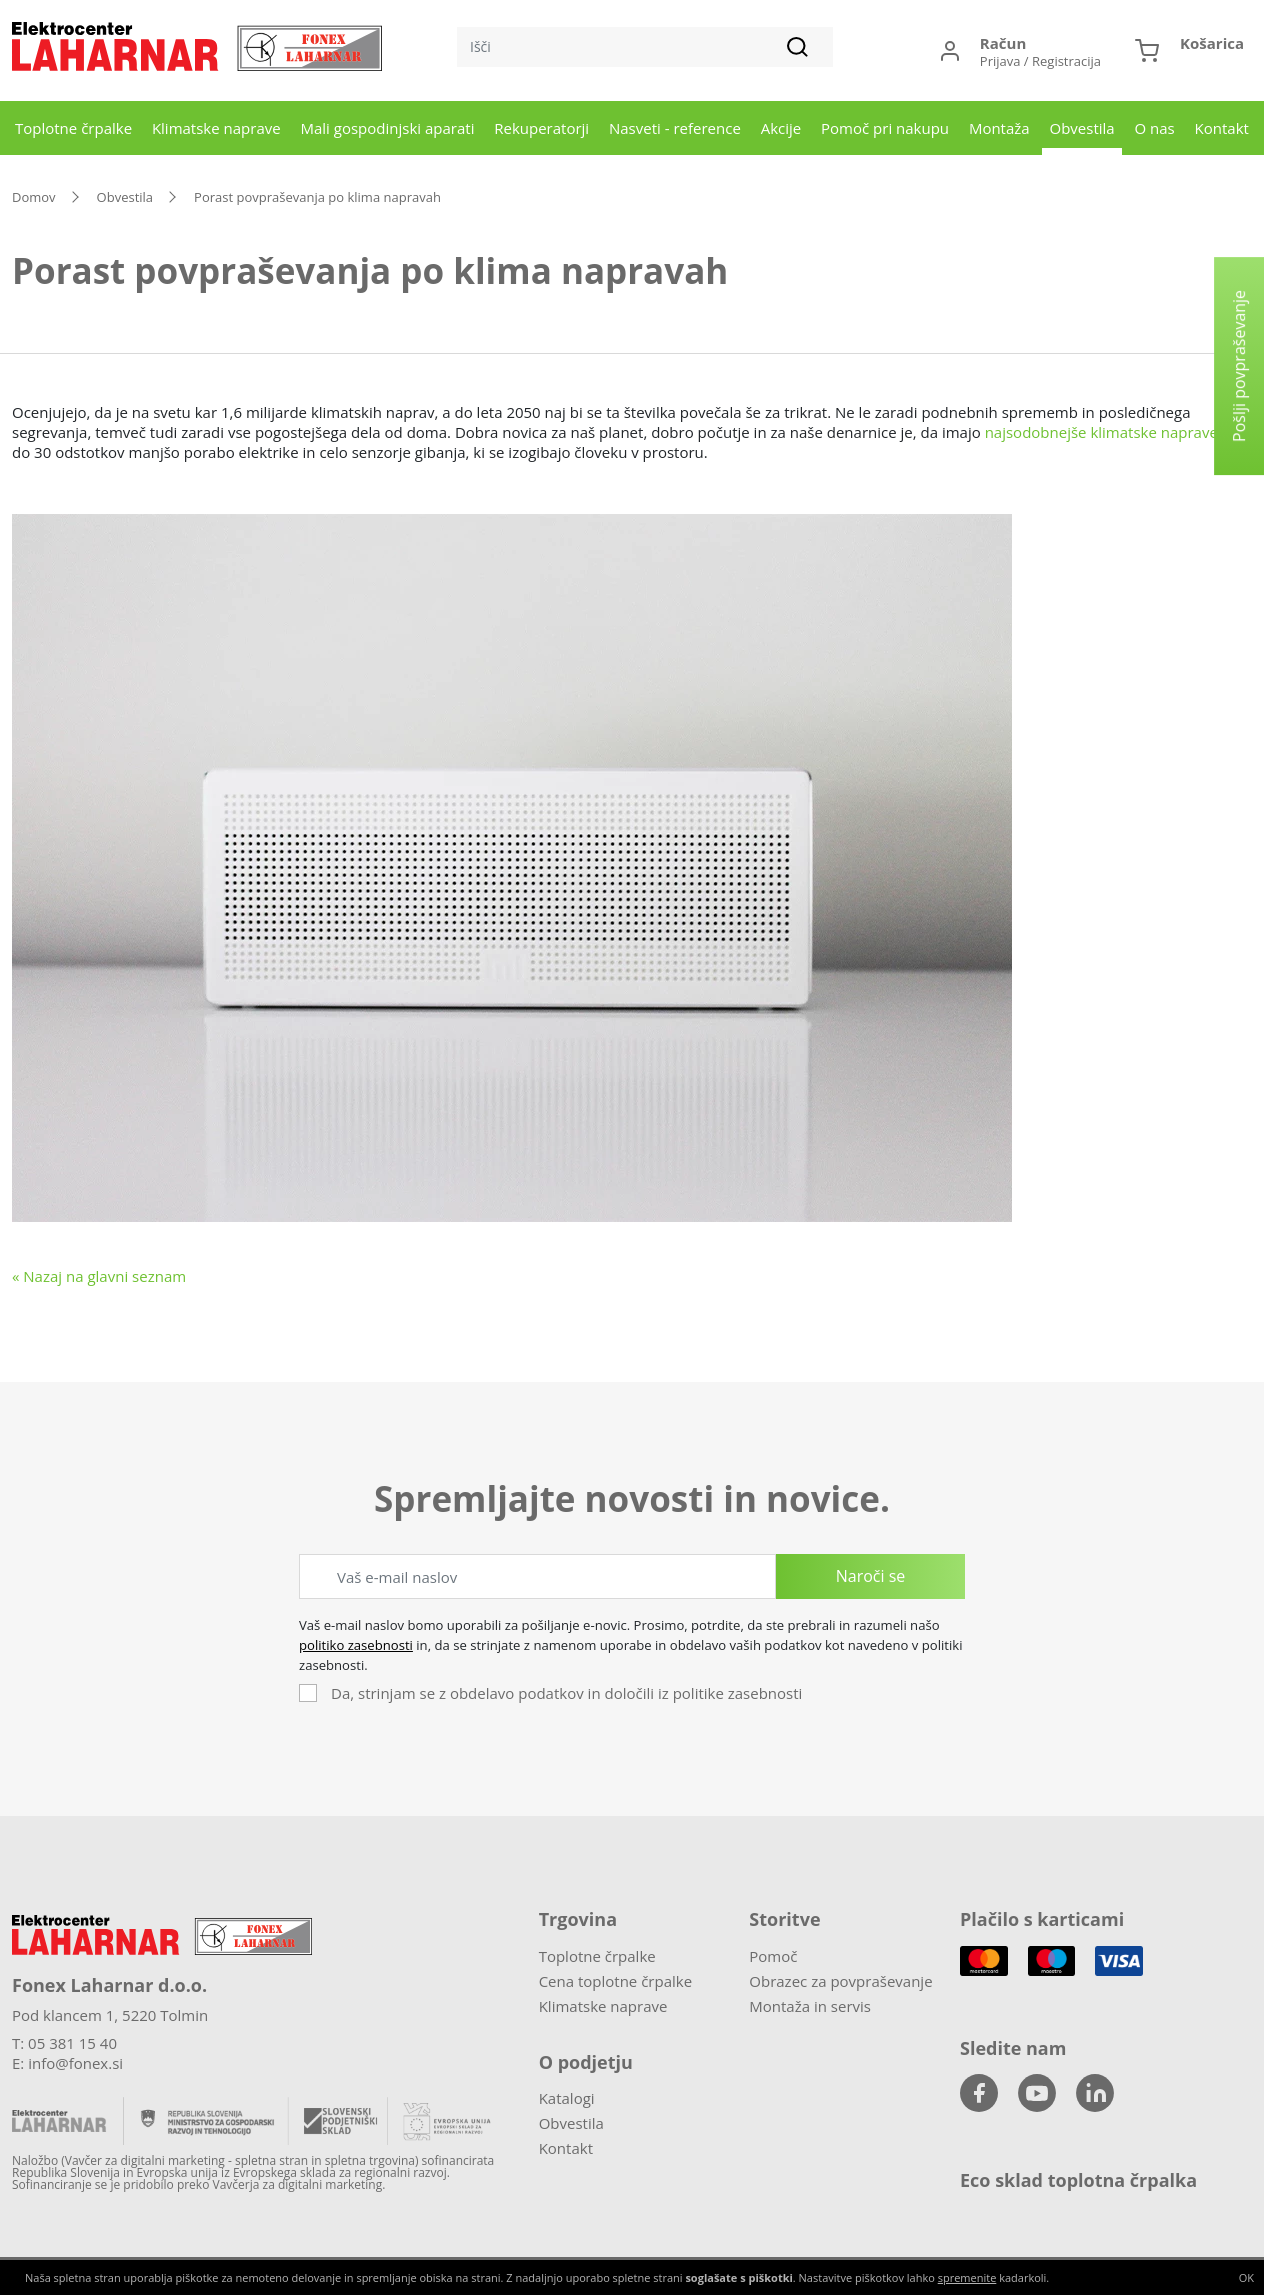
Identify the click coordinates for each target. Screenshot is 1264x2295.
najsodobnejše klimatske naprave (1101, 432)
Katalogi (567, 2098)
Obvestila (1081, 128)
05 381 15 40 (72, 2043)
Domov (34, 197)
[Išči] (645, 47)
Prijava (1000, 61)
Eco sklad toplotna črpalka (1078, 2180)
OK (1246, 2277)
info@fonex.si (75, 2063)
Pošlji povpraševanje (1239, 366)
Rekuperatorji (541, 128)
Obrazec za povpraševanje (840, 1981)
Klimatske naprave (216, 128)
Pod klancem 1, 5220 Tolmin (110, 2015)
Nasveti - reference (675, 128)
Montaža (999, 128)
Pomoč (773, 1956)
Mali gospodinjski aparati (388, 128)
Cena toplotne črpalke (615, 1981)
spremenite (967, 2277)
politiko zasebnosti (356, 1645)
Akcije (781, 128)
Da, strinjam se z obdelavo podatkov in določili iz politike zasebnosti (566, 1693)
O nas (1154, 128)
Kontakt (1222, 128)
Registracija (1066, 61)
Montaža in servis (810, 2006)
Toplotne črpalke (73, 128)
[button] (1189, 50)
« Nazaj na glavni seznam (99, 1276)
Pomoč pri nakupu (885, 128)
